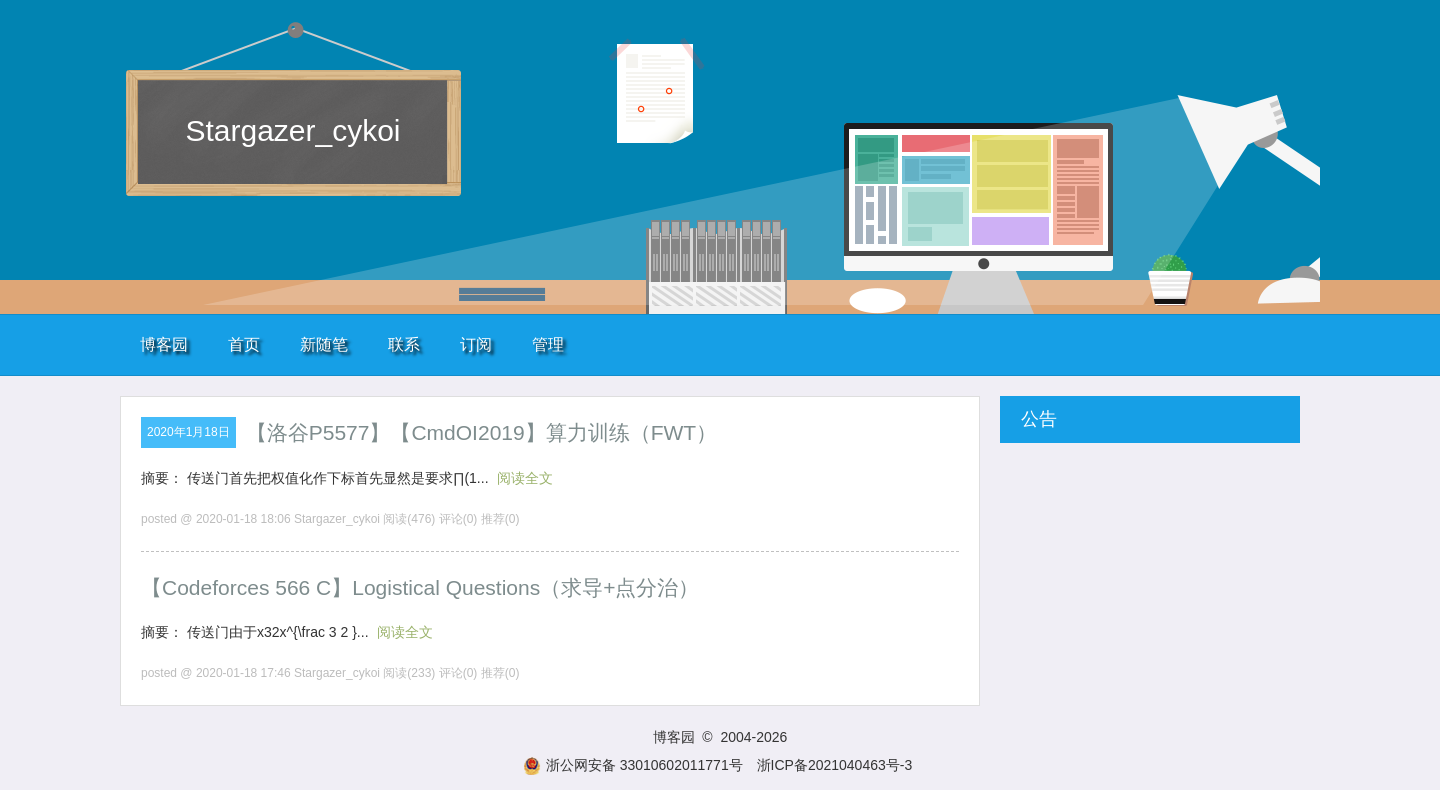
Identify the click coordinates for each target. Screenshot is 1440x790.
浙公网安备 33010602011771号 (633, 765)
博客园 (164, 344)
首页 (244, 344)
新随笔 (324, 344)
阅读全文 (525, 478)
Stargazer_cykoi (292, 130)
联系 (404, 344)
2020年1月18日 (188, 432)
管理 (548, 344)
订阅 (476, 344)
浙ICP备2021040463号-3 (835, 765)
